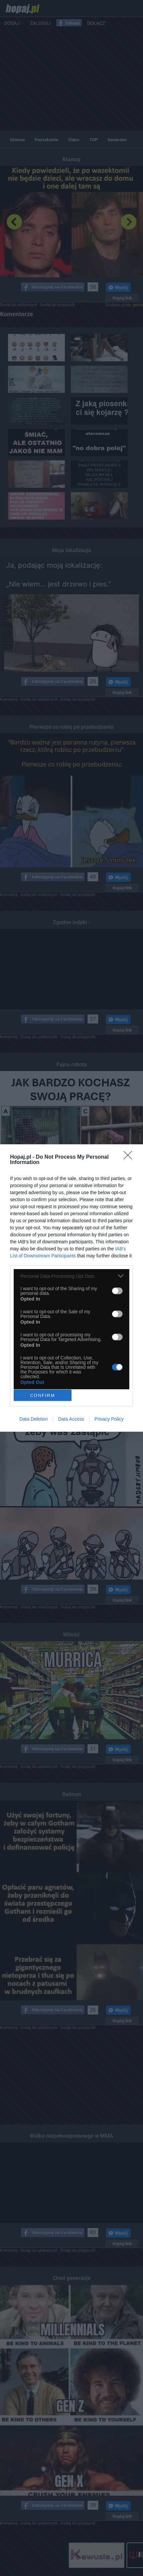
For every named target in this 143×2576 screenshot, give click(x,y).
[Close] (130, 1157)
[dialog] (71, 1288)
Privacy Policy (109, 1419)
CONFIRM (42, 1395)
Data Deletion (33, 1419)
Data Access (71, 1419)
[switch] (117, 1290)
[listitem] (71, 1275)
